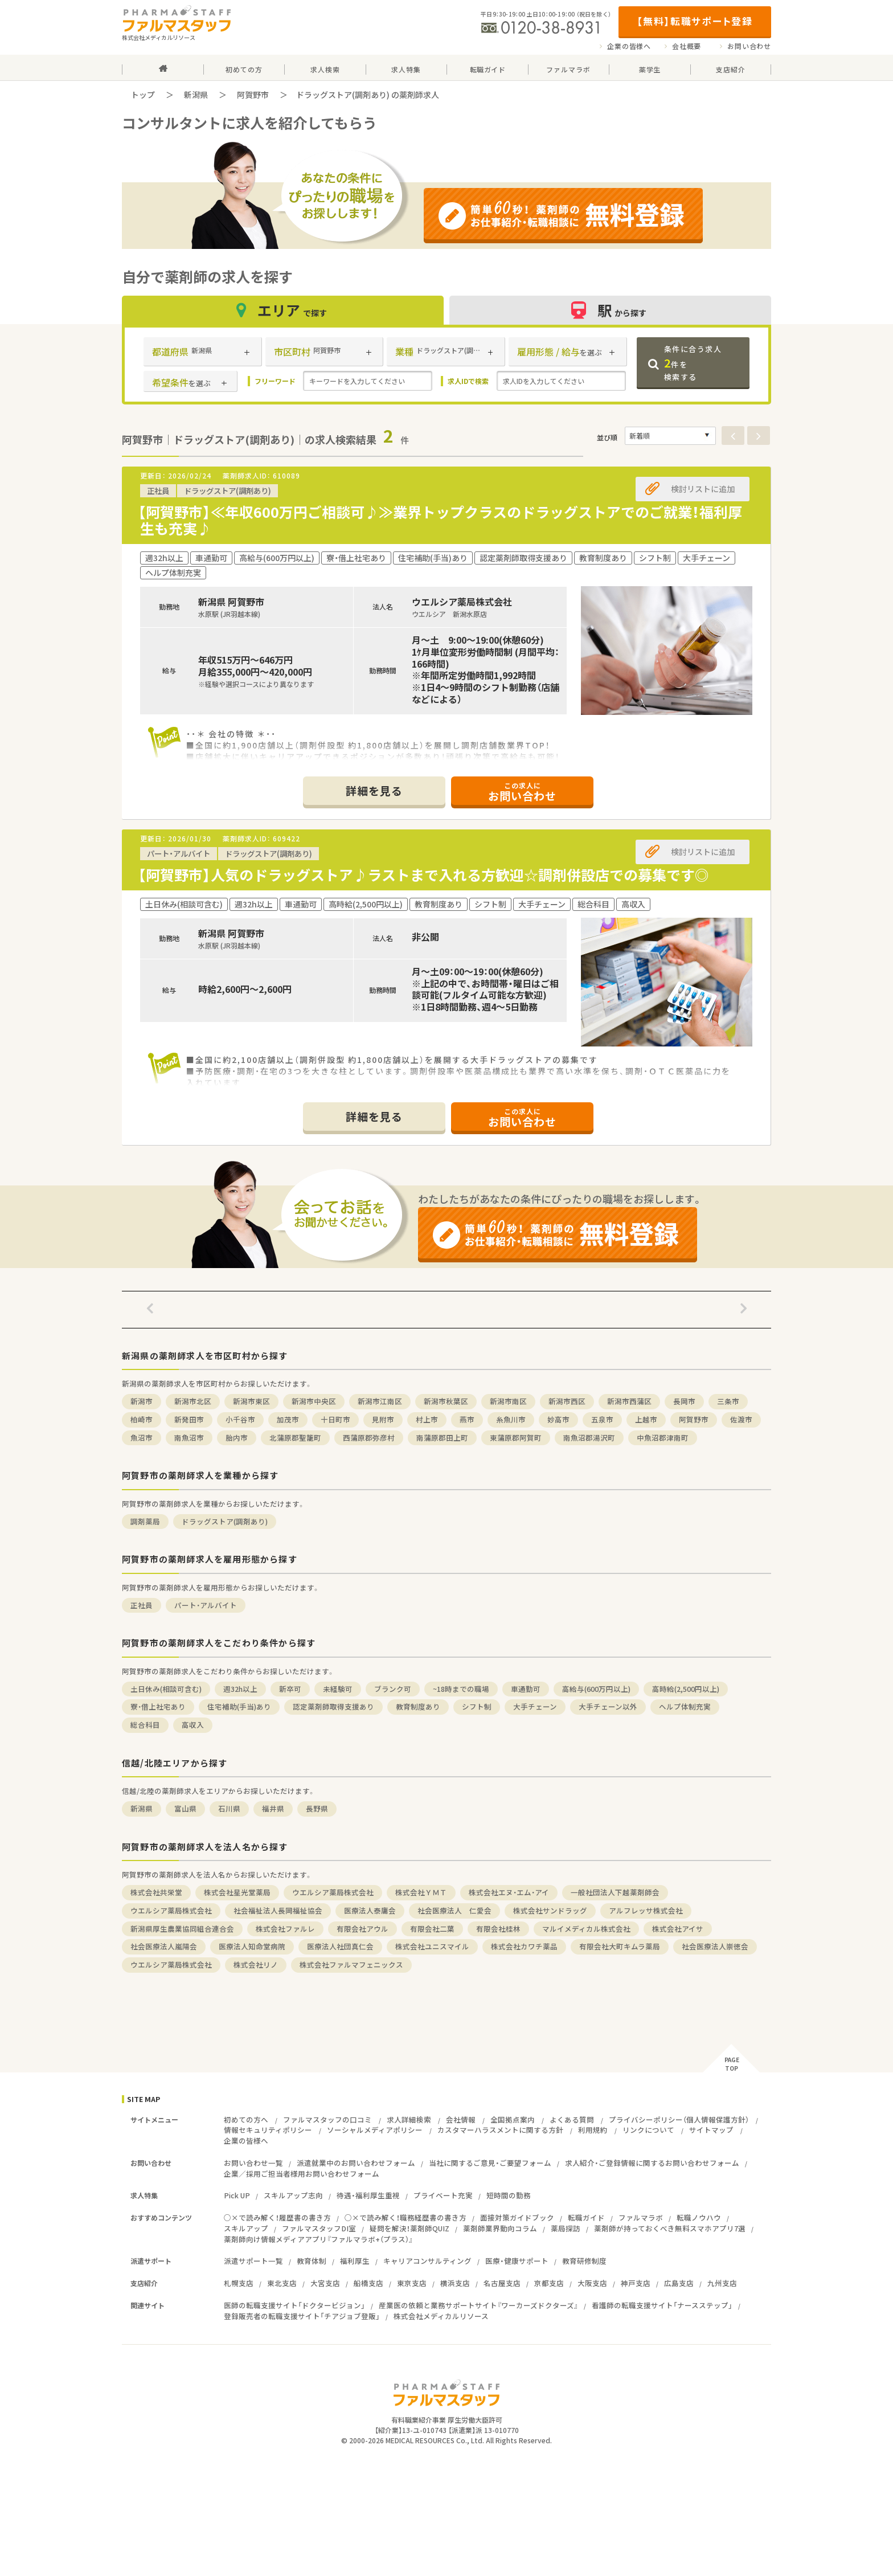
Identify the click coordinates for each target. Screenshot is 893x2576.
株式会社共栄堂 (156, 1892)
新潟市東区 (251, 1401)
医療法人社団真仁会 (340, 1946)
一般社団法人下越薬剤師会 (615, 1892)
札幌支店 (238, 2282)
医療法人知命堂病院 (252, 1946)
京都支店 (549, 2282)
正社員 (141, 1605)
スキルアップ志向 (293, 2195)
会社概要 (686, 46)
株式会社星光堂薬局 (237, 1892)
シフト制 (476, 1706)
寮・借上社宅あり (158, 1706)
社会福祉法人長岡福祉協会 (278, 1910)
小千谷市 (240, 1419)
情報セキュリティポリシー (268, 2129)
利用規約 (593, 2129)
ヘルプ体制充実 (685, 1706)
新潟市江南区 (380, 1401)
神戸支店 (635, 2282)
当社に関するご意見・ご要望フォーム (490, 2162)
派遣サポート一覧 (253, 2260)
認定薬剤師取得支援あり (333, 1706)
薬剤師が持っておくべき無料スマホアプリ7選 (669, 2228)
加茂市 (288, 1419)
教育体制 (311, 2260)
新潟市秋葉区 (446, 1401)
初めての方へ (246, 2119)
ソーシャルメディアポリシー (375, 2129)
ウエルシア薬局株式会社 (333, 1892)
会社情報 (461, 2119)
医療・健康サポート (516, 2260)
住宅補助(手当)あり (239, 1706)
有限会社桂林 (498, 1928)
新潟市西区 (566, 1401)
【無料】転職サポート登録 (694, 21)
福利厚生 (355, 2260)
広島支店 (679, 2282)
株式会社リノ (256, 1964)
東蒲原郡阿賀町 (516, 1437)
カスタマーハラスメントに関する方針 (500, 2129)
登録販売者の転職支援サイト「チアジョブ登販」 (302, 2316)
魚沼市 (141, 1437)
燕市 (467, 1419)
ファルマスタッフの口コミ (327, 2119)
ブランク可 (392, 1688)
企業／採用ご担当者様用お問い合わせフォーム (301, 2173)
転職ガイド (586, 2217)
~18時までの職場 (461, 1688)
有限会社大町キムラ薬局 (619, 1946)
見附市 (383, 1419)
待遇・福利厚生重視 (368, 2195)
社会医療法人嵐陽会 (163, 1946)
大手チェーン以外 (608, 1706)
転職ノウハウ (699, 2217)
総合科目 (145, 1724)
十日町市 (335, 1419)
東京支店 (412, 2282)
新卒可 (290, 1688)
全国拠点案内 (512, 2119)
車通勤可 (525, 1688)
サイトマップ (711, 2129)
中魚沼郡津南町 (663, 1437)
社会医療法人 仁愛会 (454, 1910)
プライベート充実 (443, 2195)
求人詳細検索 (409, 2119)
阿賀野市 (253, 94)
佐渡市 (741, 1419)
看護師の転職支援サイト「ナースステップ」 (662, 2305)
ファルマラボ (640, 2217)
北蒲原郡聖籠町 (295, 1437)
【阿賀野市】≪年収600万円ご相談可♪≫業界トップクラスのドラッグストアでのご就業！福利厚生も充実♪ (440, 520)
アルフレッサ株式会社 (646, 1910)
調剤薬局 (145, 1521)
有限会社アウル (362, 1928)
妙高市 (558, 1419)
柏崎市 (141, 1419)
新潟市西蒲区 (629, 1401)
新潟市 (141, 1401)
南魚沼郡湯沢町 (589, 1437)
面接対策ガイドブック (517, 2217)
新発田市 (189, 1419)
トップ (143, 94)
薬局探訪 (565, 2228)
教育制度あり (418, 1706)
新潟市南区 (508, 1401)
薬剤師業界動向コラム (500, 2228)
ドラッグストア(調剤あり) (225, 1521)
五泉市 (602, 1419)
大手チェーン (535, 1706)
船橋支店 (368, 2282)
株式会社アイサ (677, 1928)
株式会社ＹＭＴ (421, 1892)
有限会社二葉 (432, 1928)
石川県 (229, 1808)
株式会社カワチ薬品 (524, 1946)
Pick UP (237, 2195)
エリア (283, 310)
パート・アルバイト (205, 1605)
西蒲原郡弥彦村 (369, 1437)
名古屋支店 (502, 2282)
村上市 (427, 1419)
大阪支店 (592, 2282)
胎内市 (237, 1437)
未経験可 (338, 1688)
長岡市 (684, 1401)
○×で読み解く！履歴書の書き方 (277, 2217)
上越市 (646, 1419)
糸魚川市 (511, 1419)
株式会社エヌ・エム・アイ (509, 1892)
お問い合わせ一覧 (253, 2162)
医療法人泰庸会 (370, 1910)
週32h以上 (240, 1688)
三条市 (728, 1401)
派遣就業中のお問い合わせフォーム (356, 2162)
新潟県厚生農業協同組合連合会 (182, 1928)
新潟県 (196, 94)
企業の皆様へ (629, 46)
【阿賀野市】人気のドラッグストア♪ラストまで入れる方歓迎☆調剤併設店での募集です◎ (423, 874)
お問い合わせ (749, 46)
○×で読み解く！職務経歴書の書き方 (405, 2217)
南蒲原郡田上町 (442, 1437)
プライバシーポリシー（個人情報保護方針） (679, 2119)
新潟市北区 (192, 1401)
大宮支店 (325, 2282)
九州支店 (722, 2282)
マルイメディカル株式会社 (586, 1928)
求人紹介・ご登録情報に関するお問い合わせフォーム (652, 2162)
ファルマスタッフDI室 (319, 2228)
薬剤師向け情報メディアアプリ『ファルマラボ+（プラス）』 (318, 2239)
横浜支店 (455, 2282)
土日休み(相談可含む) (166, 1688)
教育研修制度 (584, 2260)
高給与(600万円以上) (596, 1688)
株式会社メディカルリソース (441, 2316)
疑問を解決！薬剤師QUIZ (409, 2228)
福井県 (273, 1808)
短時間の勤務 (508, 2195)
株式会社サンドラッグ (550, 1910)
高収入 (193, 1724)
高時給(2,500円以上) (685, 1688)
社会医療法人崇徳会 (715, 1946)
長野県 (317, 1808)
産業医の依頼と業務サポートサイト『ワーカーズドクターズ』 (478, 2305)
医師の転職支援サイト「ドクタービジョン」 (294, 2305)
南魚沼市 (189, 1437)
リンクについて (648, 2129)
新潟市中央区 (314, 1401)
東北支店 (282, 2282)
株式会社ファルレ (285, 1928)
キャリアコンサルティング (427, 2260)
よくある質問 (572, 2119)
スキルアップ (246, 2228)
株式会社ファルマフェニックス (351, 1964)
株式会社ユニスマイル (432, 1946)
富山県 (185, 1808)
